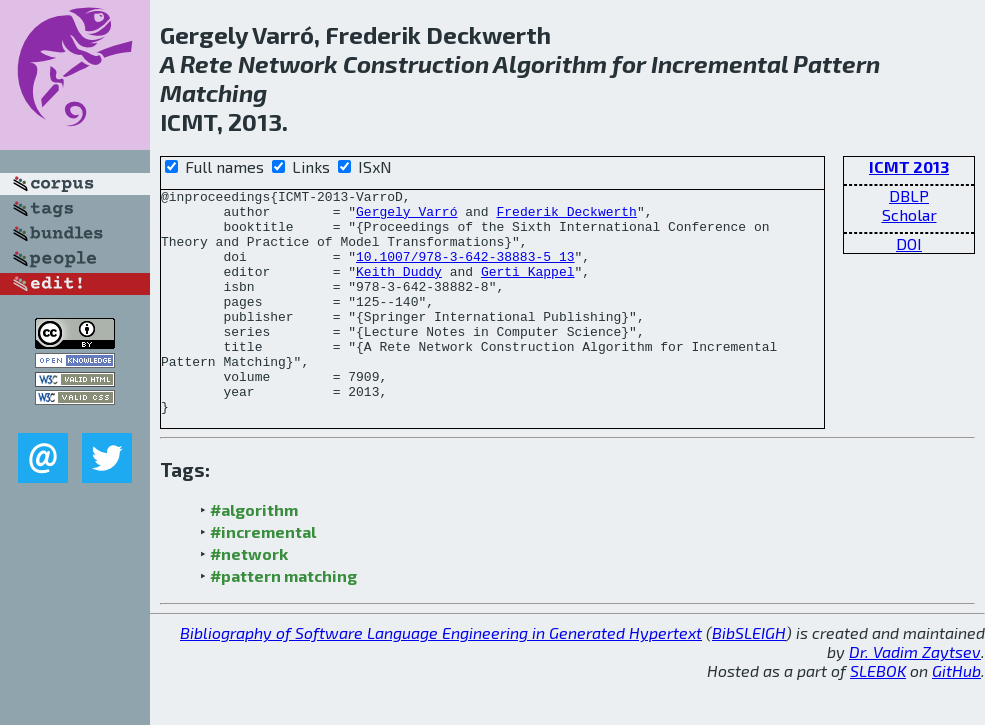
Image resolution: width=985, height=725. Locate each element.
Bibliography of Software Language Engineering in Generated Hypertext (441, 677)
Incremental (719, 63)
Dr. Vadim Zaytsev (915, 696)
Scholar (909, 214)
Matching (213, 92)
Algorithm (550, 63)
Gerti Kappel (528, 289)
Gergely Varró (406, 217)
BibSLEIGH (749, 677)
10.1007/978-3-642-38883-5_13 (465, 271)
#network (249, 598)
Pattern (836, 63)
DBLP (909, 195)
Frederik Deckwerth (566, 217)
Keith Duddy (399, 289)
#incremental (263, 576)
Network (288, 63)
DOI (909, 243)
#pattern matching (283, 620)
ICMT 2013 (909, 166)
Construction (416, 63)
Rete (206, 63)
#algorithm (254, 554)
